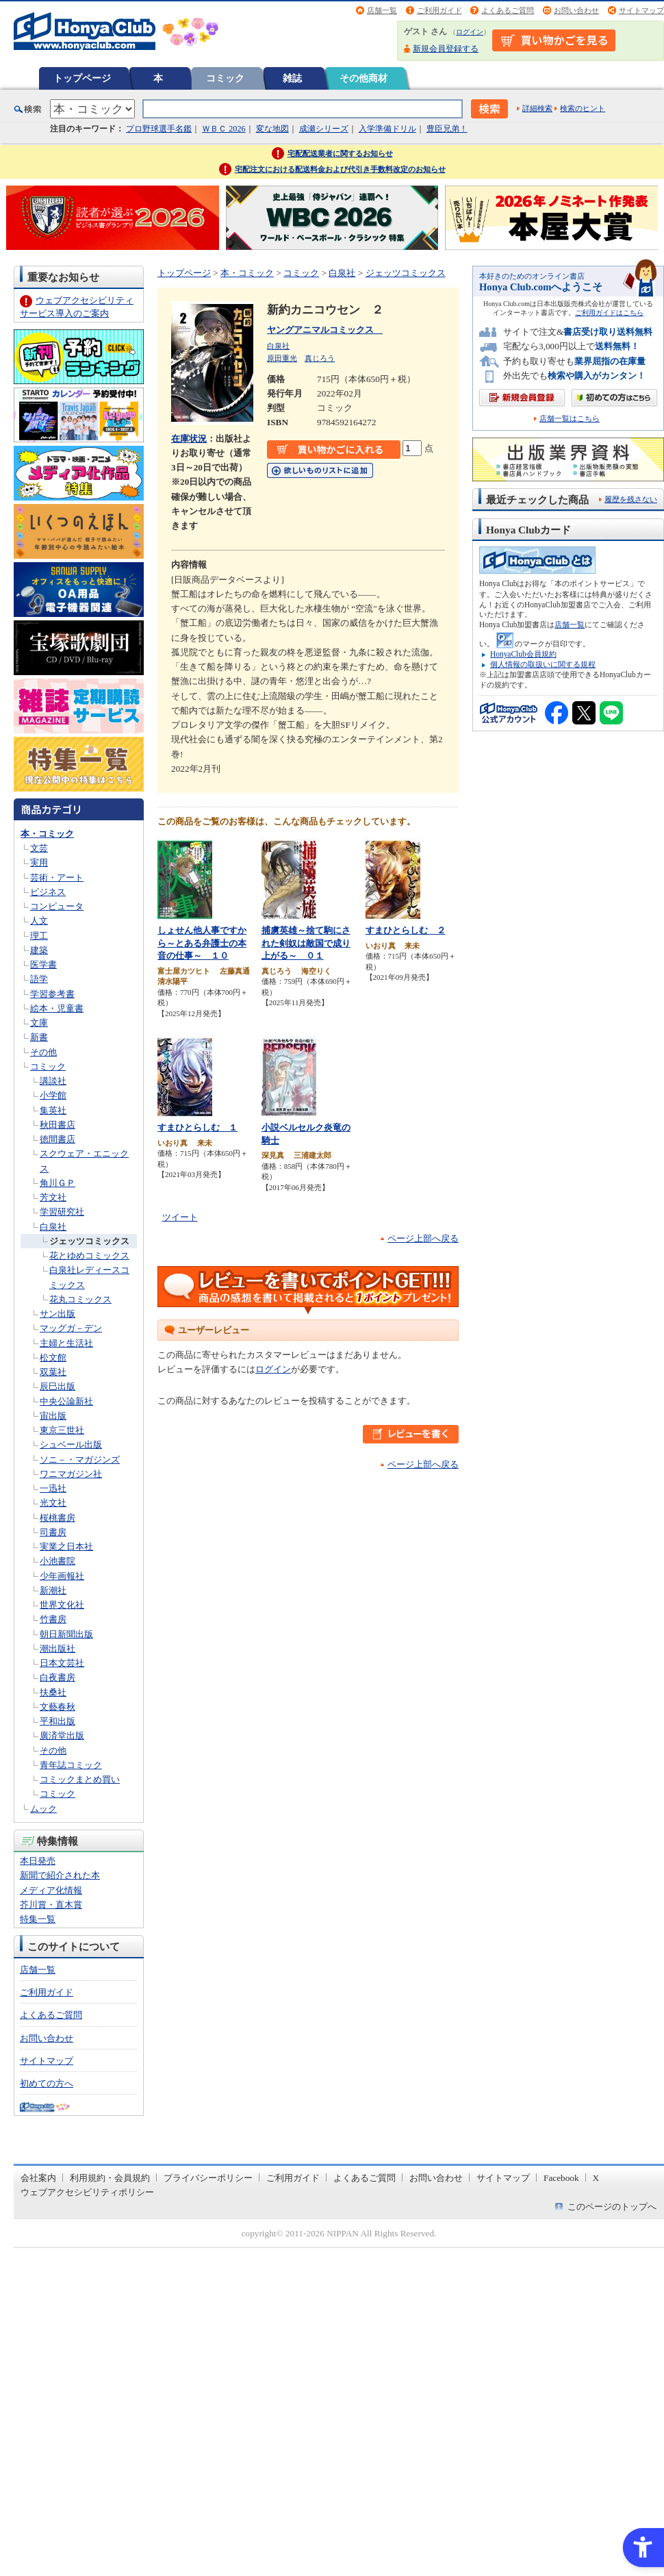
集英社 (53, 1110)
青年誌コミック (71, 1765)
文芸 (39, 848)
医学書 (43, 964)
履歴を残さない (630, 499)
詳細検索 (537, 108)
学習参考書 (52, 994)
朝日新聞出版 (66, 1634)
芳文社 (53, 1197)
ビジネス (48, 892)
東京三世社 (62, 1430)
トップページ (82, 78)
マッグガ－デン (71, 1328)
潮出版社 (57, 1648)
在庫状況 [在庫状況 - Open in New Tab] (189, 438)
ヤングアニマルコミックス (325, 330)
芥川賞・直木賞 (51, 1904)
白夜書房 (57, 1677)
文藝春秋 (57, 1707)
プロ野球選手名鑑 (159, 129)
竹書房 (53, 1619)
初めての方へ (46, 2083)
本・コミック (47, 834)
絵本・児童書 (57, 1008)
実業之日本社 (66, 1546)
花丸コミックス (80, 1299)
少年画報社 (62, 1576)
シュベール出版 (71, 1444)
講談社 (53, 1081)
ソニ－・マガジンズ (80, 1459)
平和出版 (57, 1721)
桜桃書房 (57, 1518)
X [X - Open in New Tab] (596, 2178)
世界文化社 (62, 1605)
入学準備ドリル (387, 129)
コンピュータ (57, 906)
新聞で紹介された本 (60, 1875)
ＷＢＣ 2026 (223, 129)
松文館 (53, 1357)
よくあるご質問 (507, 10)
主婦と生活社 (66, 1343)
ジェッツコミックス (89, 1241)
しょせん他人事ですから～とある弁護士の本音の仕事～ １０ (201, 943)
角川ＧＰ (57, 1183)
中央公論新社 (66, 1401)
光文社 (53, 1503)
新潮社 (53, 1590)
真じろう (320, 358)
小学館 (53, 1095)
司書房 (53, 1532)
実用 (39, 862)
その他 (43, 1052)
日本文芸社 (62, 1663)
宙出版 (53, 1416)
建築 (39, 950)
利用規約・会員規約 (110, 2178)
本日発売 (37, 1861)
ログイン (469, 32)
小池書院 (57, 1561)
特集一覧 (37, 1919)
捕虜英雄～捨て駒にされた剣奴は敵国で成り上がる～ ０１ (305, 943)
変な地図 (272, 129)
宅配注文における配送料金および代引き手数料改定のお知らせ (340, 169)
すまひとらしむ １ (197, 1127)
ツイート (180, 1217)
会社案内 (38, 2178)
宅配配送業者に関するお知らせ (340, 153)
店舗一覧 (382, 10)
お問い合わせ (576, 10)
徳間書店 (57, 1139)
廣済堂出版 (62, 1735)
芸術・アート (57, 877)
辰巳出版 (57, 1386)
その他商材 (363, 78)
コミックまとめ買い (80, 1779)
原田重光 (282, 358)
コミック (225, 78)
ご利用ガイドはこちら (609, 312)
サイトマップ (641, 10)
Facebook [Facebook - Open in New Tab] (561, 2178)
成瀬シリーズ (323, 129)
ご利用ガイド (439, 10)
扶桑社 (53, 1692)
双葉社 (53, 1372)
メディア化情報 (51, 1890)
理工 (39, 936)
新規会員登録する (445, 48)
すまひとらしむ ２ (406, 930)
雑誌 (292, 78)
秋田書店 (57, 1125)
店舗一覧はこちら (569, 418)
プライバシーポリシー (208, 2178)
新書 (39, 1037)
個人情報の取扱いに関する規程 (543, 664)
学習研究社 (62, 1212)
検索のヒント (582, 108)
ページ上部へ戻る (423, 1238)
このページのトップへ (611, 2206)
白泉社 (53, 1227)
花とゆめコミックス (89, 1255)
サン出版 (57, 1314)
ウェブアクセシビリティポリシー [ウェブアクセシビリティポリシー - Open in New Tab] (87, 2192)
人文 (39, 921)
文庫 (39, 1023)
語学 (39, 979)
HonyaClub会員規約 (523, 654)
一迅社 (53, 1488)
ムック (43, 1809)
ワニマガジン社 (71, 1474)
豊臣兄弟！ (447, 129)
